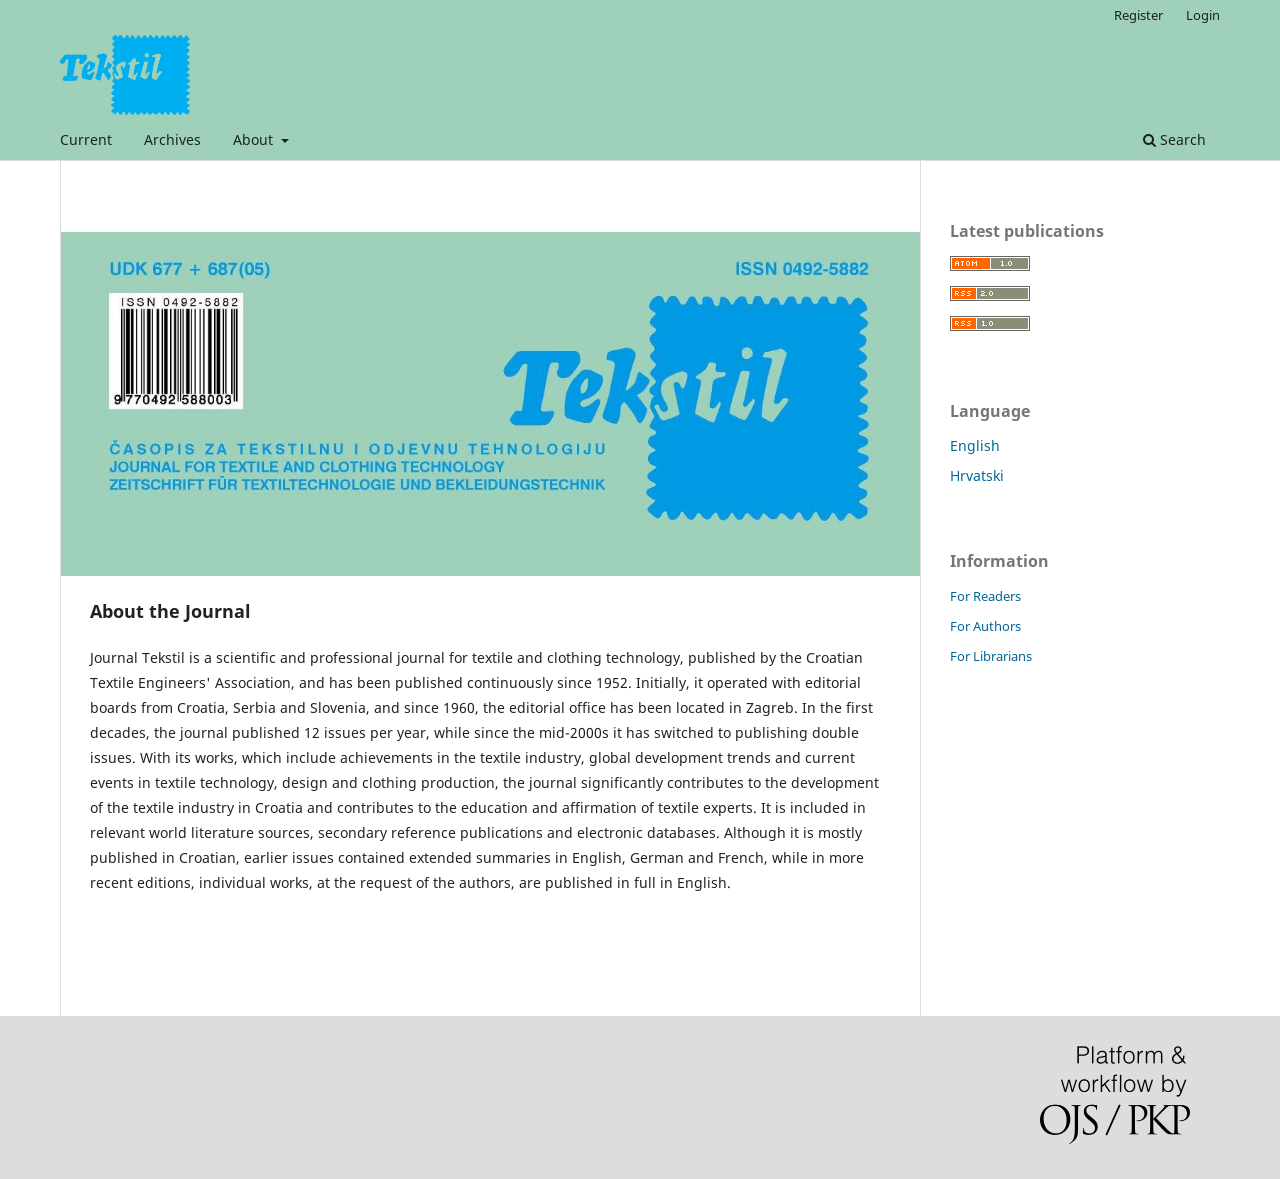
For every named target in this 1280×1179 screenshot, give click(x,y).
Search (1174, 139)
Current (86, 139)
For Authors (985, 626)
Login (1203, 15)
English (975, 445)
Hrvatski (977, 475)
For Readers (985, 596)
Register (1138, 15)
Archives (172, 139)
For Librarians (991, 656)
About (255, 139)
